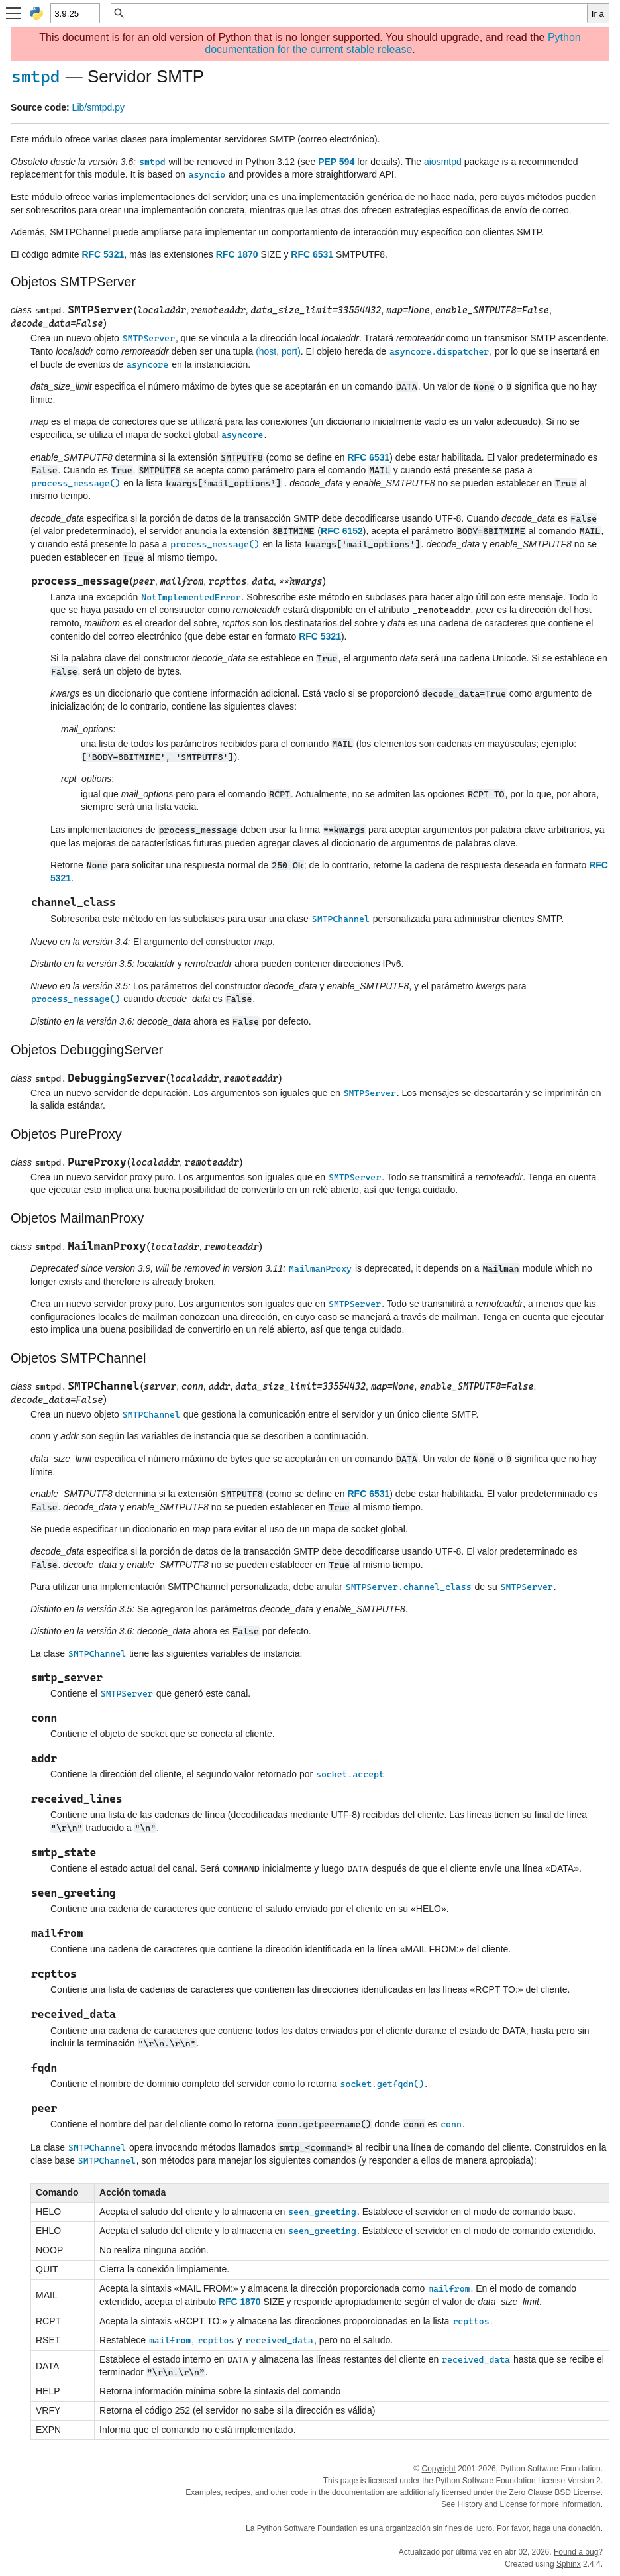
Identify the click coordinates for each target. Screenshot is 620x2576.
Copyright (438, 2468)
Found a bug (576, 2552)
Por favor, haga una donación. (550, 2528)
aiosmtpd (443, 161)
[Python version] (74, 13)
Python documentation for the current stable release (392, 43)
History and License (492, 2504)
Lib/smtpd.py (98, 107)
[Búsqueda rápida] (356, 13)
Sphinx (568, 2564)
